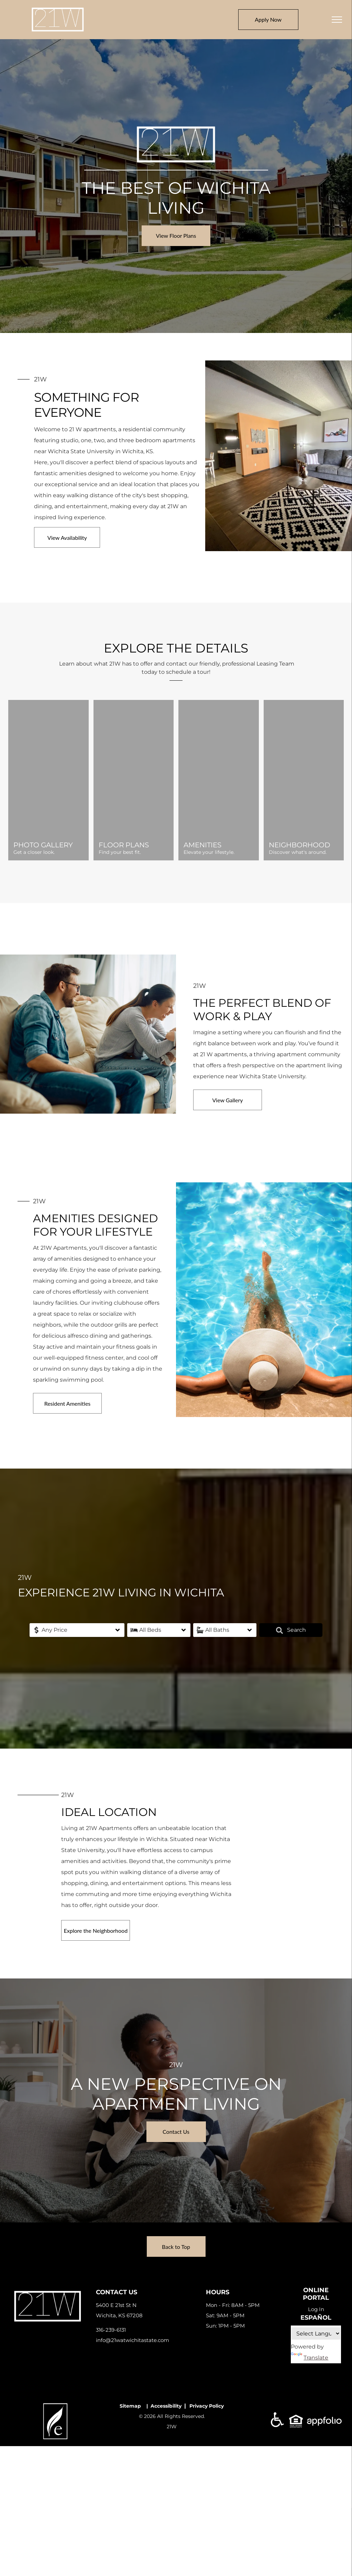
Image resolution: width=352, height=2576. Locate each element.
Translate (309, 2357)
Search (291, 1630)
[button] (77, 1630)
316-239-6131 (111, 2330)
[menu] (337, 20)
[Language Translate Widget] (316, 2333)
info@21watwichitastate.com (132, 2340)
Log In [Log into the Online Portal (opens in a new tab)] (316, 2309)
